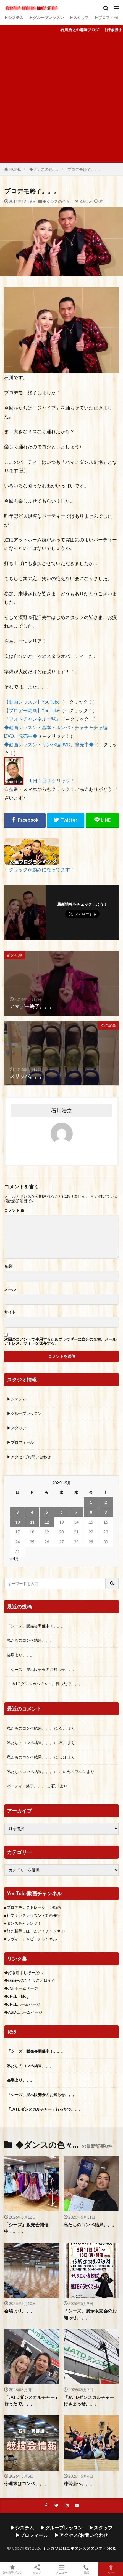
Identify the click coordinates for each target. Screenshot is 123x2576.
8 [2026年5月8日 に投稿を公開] (91, 1512)
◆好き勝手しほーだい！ (25, 1972)
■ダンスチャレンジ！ (22, 1923)
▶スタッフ (79, 17)
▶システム (13, 17)
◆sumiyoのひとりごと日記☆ (29, 1980)
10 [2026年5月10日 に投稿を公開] (17, 1522)
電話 (86, 2569)
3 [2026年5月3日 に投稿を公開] (17, 1512)
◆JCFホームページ (21, 1988)
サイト (10, 1312)
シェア (37, 2569)
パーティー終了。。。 (26, 1786)
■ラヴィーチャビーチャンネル (30, 1939)
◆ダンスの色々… (44, 169)
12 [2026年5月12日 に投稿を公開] (47, 1522)
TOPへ (110, 2569)
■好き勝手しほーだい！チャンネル (34, 1931)
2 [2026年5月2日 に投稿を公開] (105, 1502)
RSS (12, 2032)
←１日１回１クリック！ (49, 780)
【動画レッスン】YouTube (32, 702)
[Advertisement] (61, 98)
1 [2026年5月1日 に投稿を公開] (91, 1502)
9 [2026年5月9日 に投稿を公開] (105, 1512)
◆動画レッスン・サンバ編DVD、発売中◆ (49, 744)
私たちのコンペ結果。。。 (30, 1640)
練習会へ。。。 (79, 2483)
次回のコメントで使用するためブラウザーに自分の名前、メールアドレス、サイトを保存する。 (60, 1341)
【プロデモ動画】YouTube (32, 710)
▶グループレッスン (46, 17)
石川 (63, 1728)
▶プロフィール (107, 17)
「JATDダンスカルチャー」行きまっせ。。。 (91, 2400)
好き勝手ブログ (12, 2569)
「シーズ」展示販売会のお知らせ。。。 (42, 1669)
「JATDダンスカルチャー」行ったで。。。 (45, 1683)
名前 (8, 1266)
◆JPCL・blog (16, 1996)
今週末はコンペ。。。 (26, 2483)
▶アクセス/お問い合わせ (29, 1456)
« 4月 (14, 1558)
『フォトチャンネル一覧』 (32, 719)
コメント (14, 1210)
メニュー (61, 2569)
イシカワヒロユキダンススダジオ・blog (78, 2548)
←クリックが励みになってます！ (39, 869)
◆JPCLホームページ (22, 2004)
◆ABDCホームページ (23, 2012)
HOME (15, 169)
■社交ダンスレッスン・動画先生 (32, 1915)
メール (10, 1289)
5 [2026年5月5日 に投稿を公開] (47, 1512)
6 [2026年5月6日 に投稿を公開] (61, 1512)
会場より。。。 (20, 1654)
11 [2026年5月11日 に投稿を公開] (32, 1522)
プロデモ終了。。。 (84, 169)
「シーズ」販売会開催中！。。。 (36, 1626)
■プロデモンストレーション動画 (32, 1907)
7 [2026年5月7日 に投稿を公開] (76, 1512)
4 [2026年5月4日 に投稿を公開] (32, 1512)
